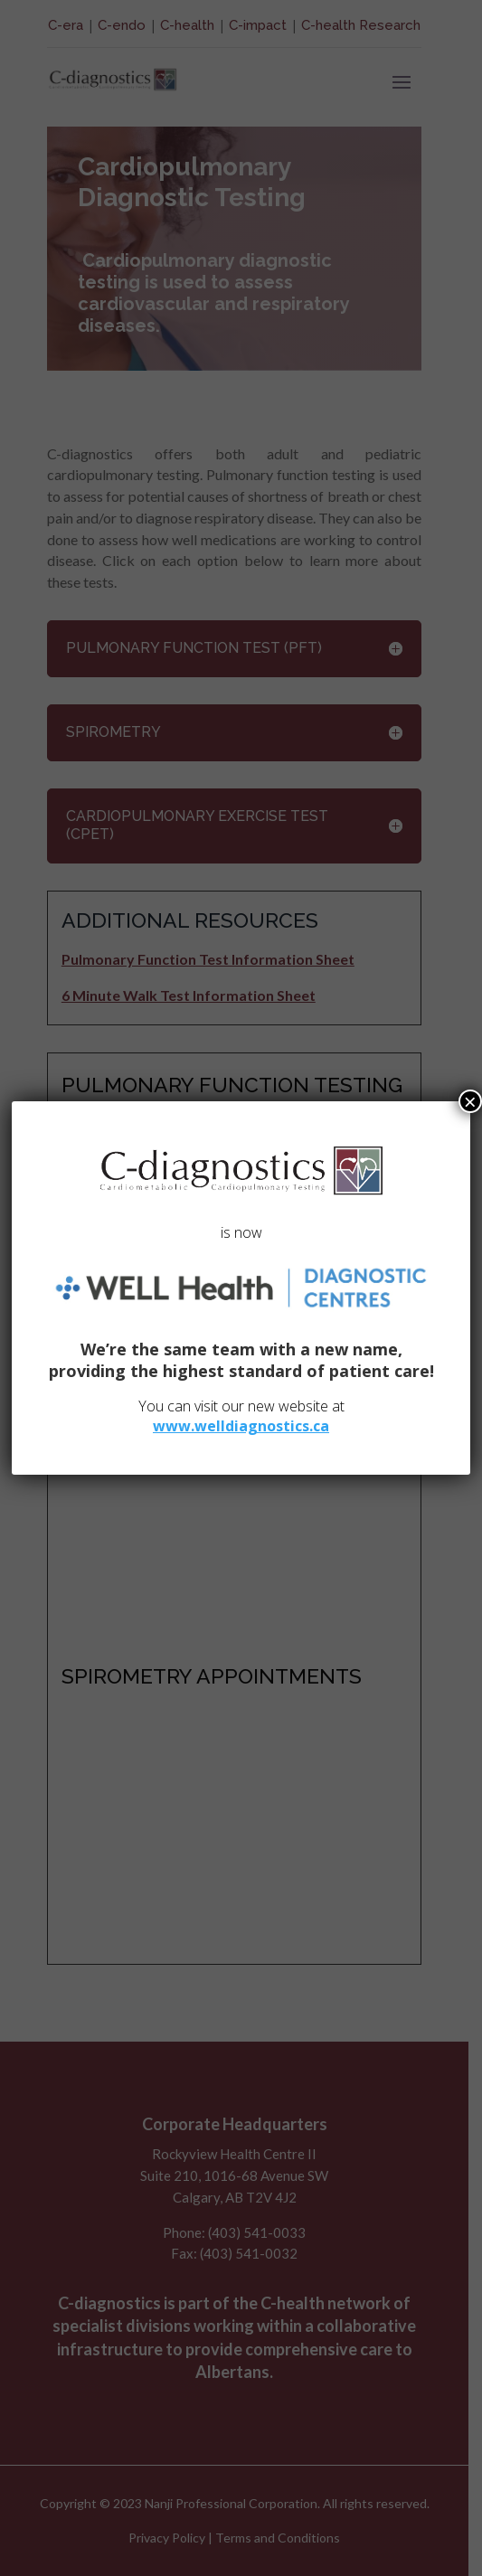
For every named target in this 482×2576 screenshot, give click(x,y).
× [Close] (470, 1101)
